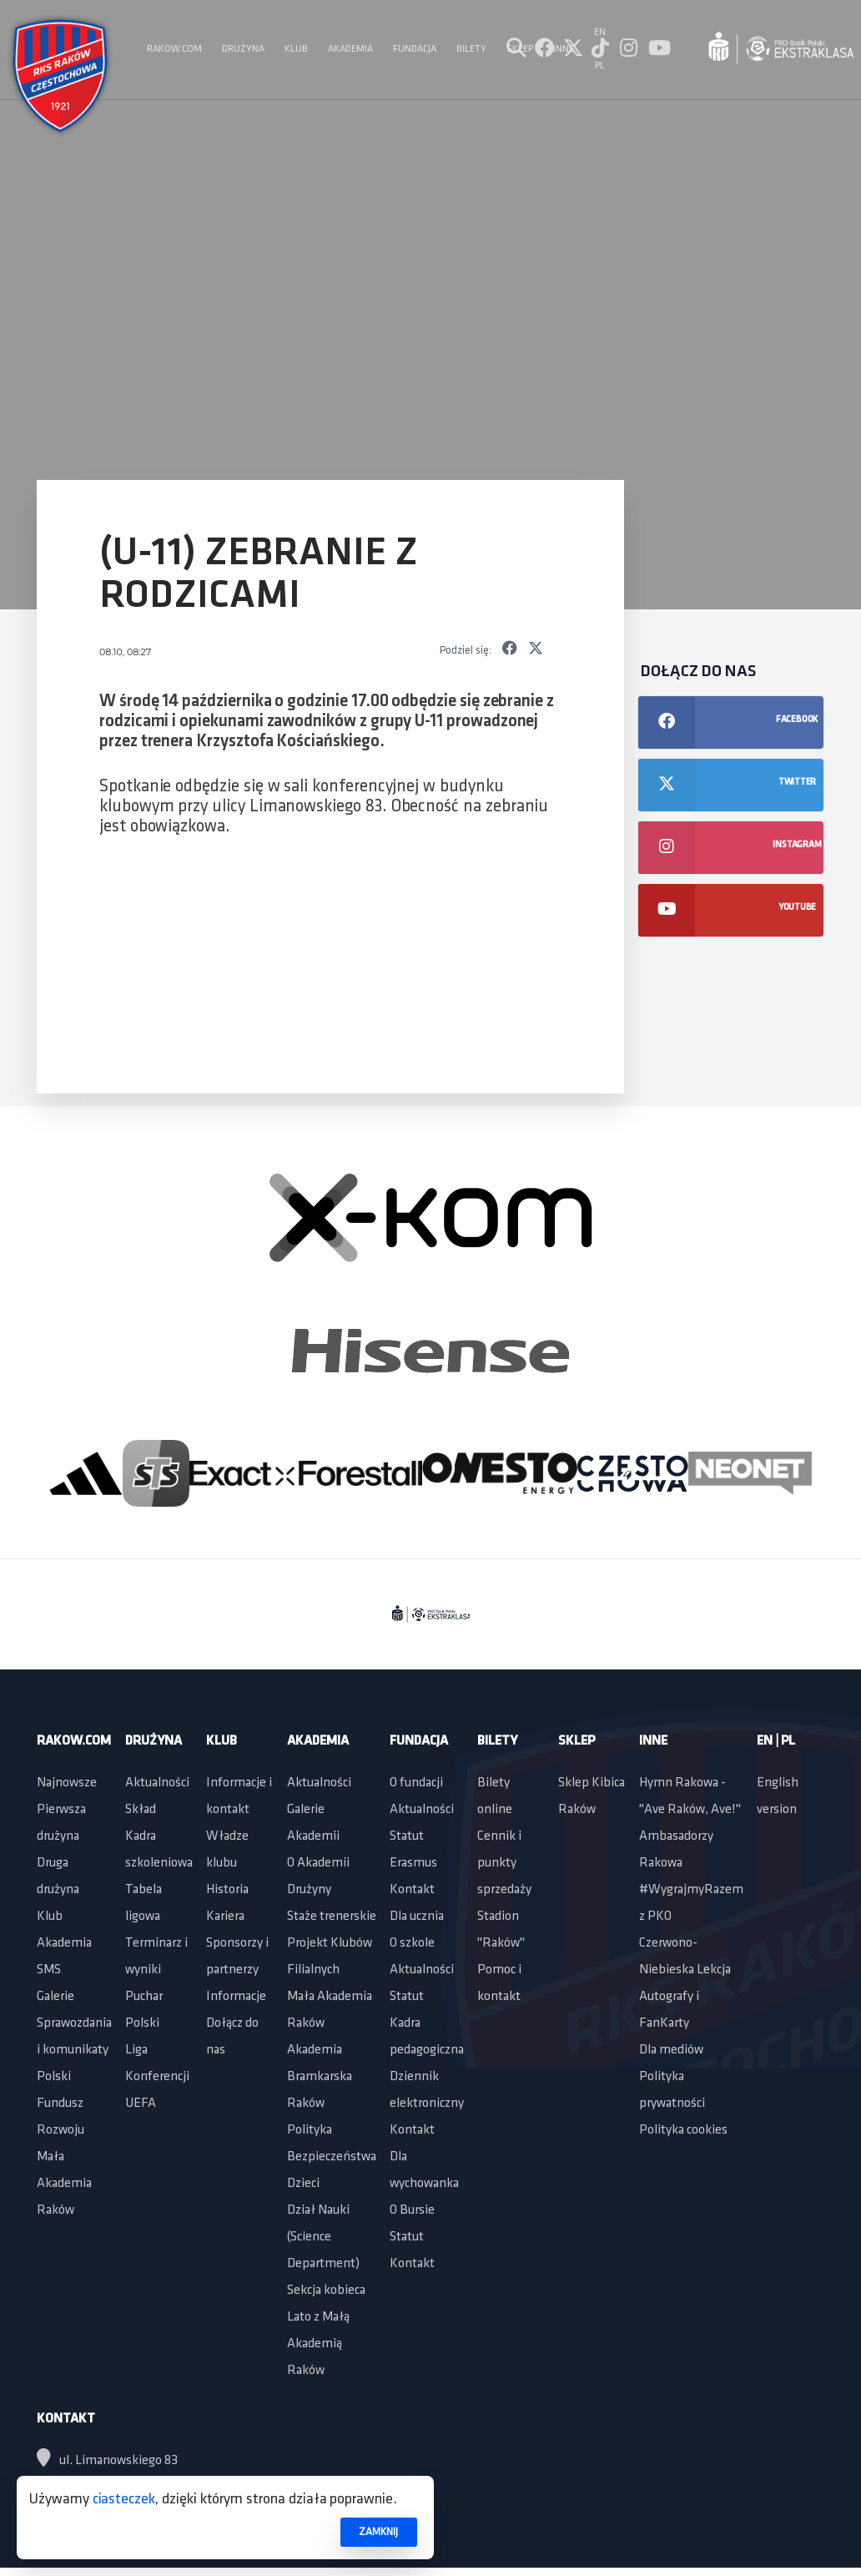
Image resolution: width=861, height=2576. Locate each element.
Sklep (576, 1741)
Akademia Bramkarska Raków (319, 2076)
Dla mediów (671, 2050)
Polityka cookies (683, 2130)
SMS (49, 1970)
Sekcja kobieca (326, 2290)
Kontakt (412, 1890)
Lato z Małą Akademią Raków (318, 2344)
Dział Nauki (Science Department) (323, 2237)
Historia (227, 1890)
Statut (407, 1836)
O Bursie (412, 2210)
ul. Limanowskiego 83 (107, 2460)
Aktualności (157, 1783)
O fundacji (416, 1783)
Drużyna (153, 1741)
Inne (653, 1741)
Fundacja (419, 1741)
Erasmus (413, 1863)
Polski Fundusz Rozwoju (60, 2103)
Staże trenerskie (331, 1916)
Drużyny (309, 1890)
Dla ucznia (417, 1916)
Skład (140, 1809)
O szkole (412, 1943)
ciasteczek (124, 2500)
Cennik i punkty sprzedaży (504, 1863)
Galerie (55, 1996)
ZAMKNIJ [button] (378, 2532)
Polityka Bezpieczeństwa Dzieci (331, 2157)
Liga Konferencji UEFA (157, 2076)
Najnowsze (67, 1783)
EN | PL (776, 1741)
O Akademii (318, 1863)
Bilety (497, 1741)
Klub (50, 1916)
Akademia (64, 1943)
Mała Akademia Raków (64, 2183)
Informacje (236, 1996)
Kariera (225, 1916)
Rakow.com (74, 1741)
